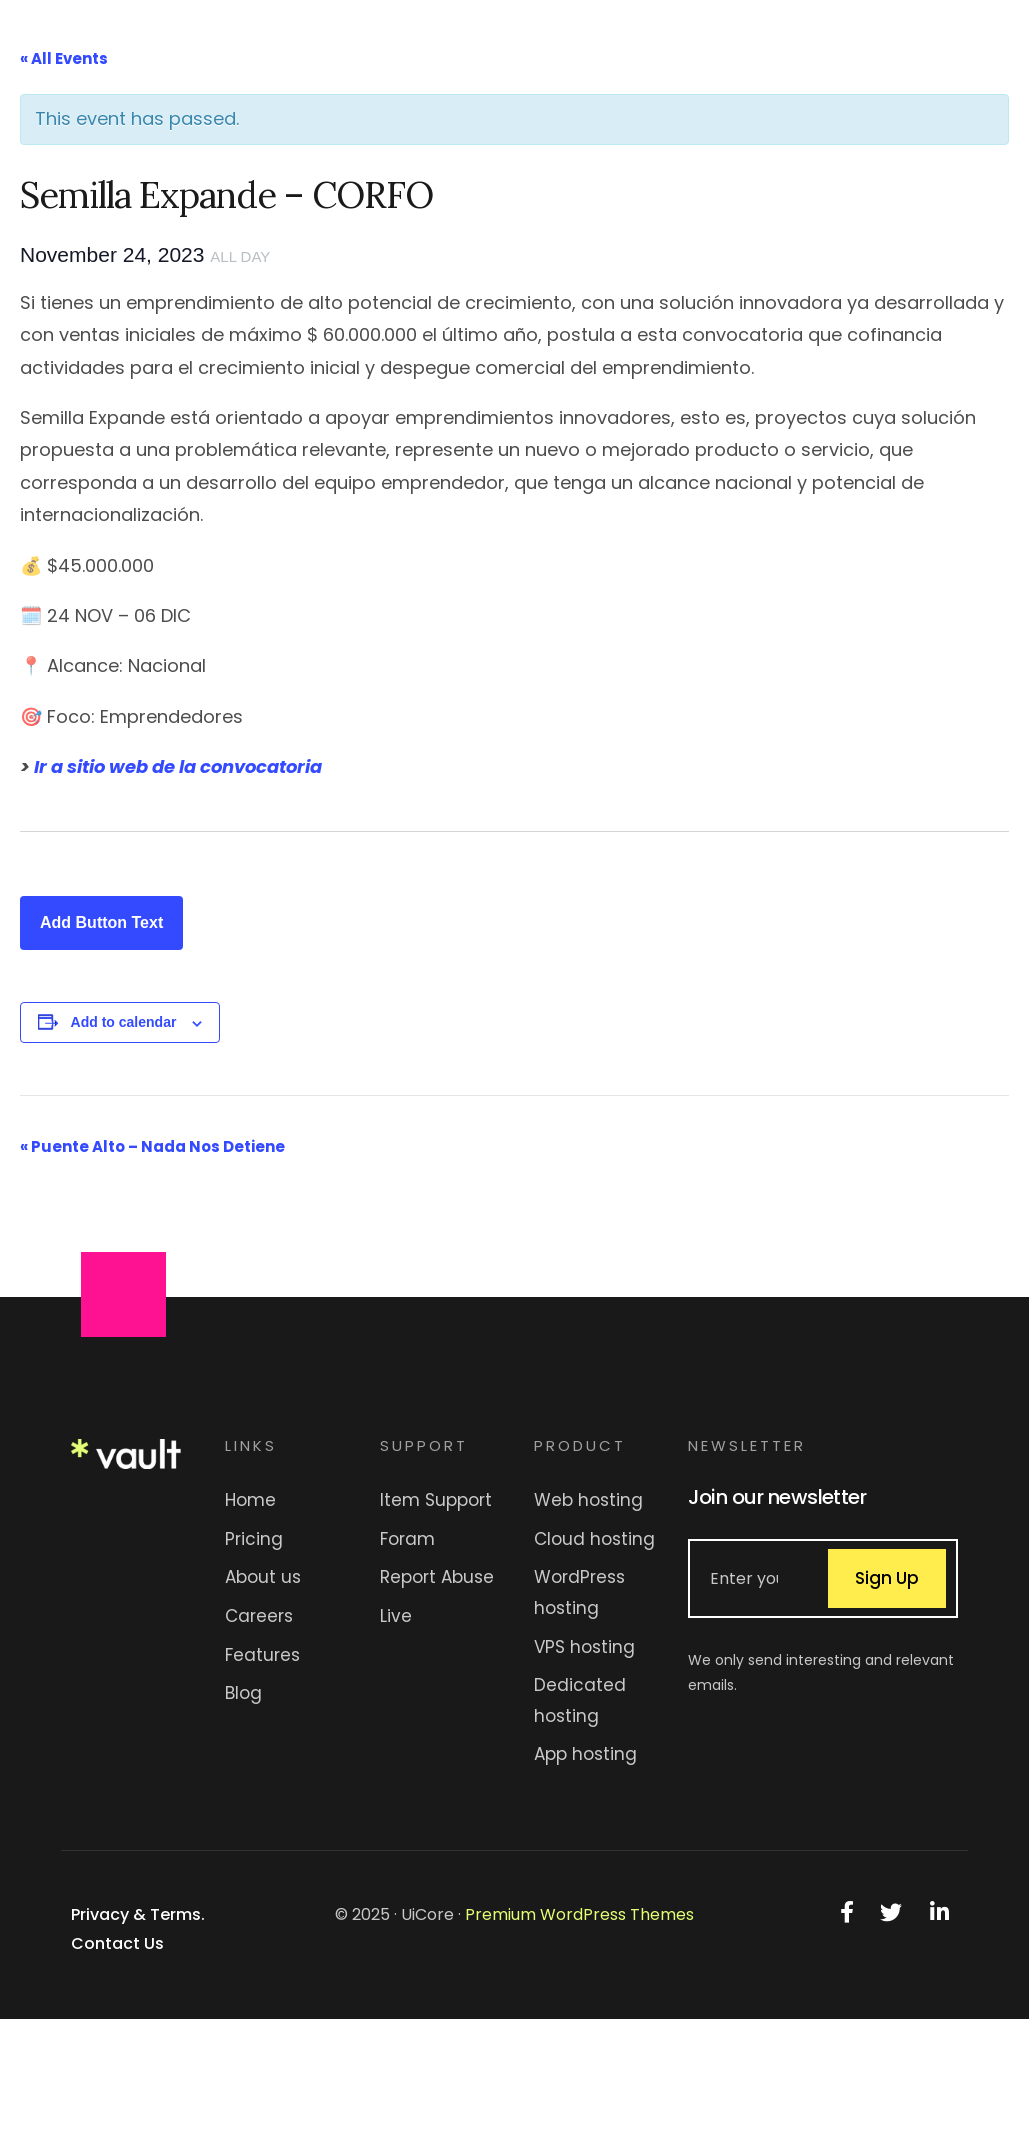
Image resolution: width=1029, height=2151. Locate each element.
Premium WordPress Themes (579, 1914)
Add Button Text (101, 922)
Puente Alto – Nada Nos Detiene (152, 1146)
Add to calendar (124, 1022)
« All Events (64, 58)
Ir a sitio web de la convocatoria (178, 766)
